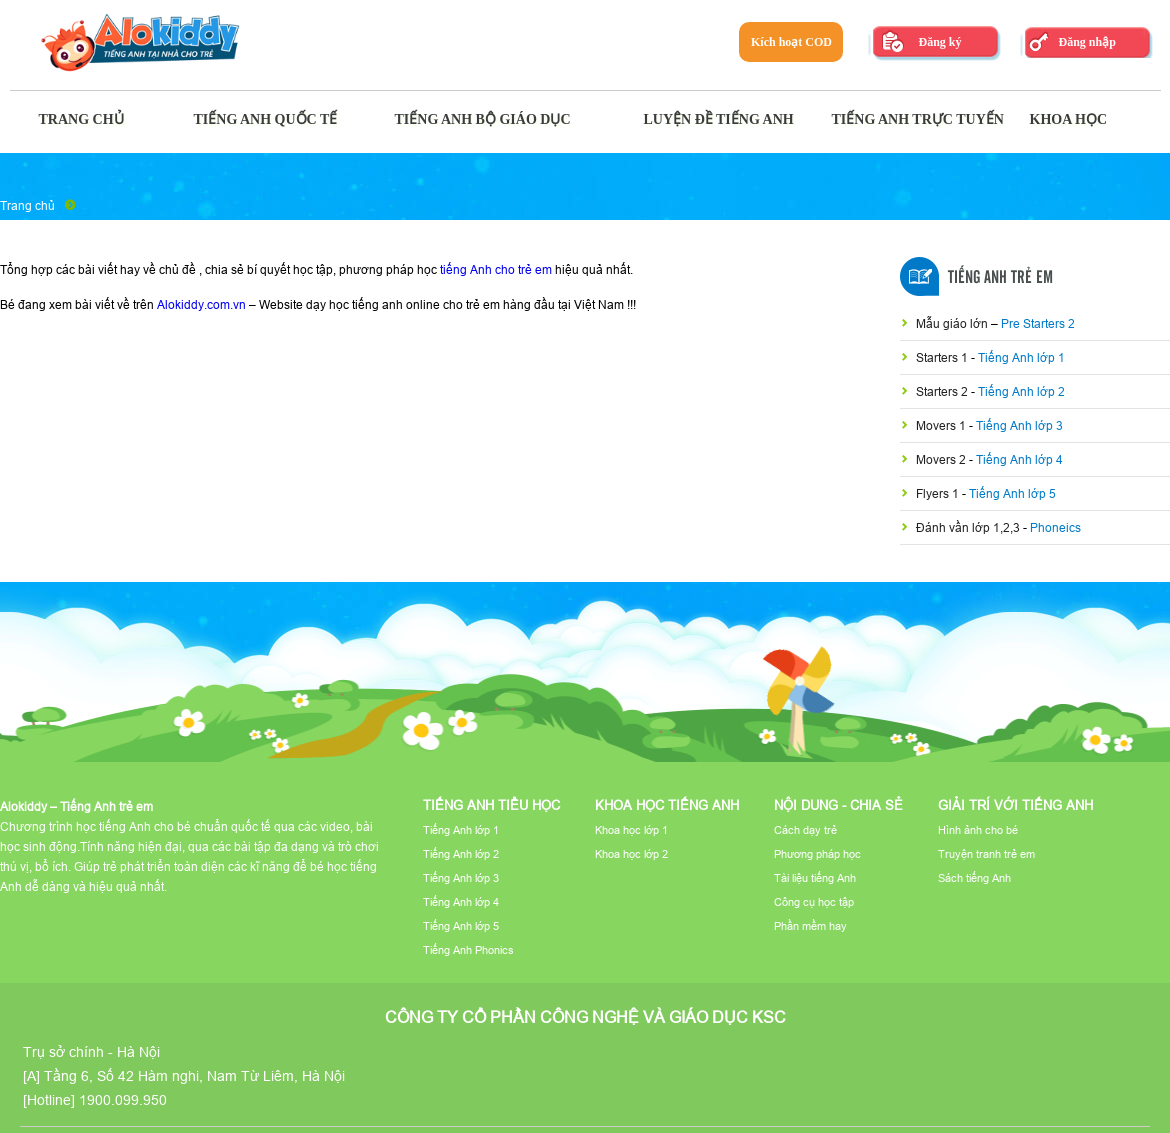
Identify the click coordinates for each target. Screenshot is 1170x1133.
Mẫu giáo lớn (953, 323)
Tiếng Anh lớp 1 (1021, 357)
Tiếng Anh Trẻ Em (1000, 278)
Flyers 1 (939, 493)
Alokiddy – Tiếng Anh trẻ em (76, 806)
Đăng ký (939, 42)
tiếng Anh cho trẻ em (496, 269)
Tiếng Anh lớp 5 (1012, 493)
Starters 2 (943, 391)
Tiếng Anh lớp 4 (1019, 459)
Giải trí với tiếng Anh (1015, 805)
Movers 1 (942, 425)
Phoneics (1055, 527)
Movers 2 (942, 459)
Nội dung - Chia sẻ (838, 805)
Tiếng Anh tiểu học (491, 805)
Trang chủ (27, 205)
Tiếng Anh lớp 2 (1021, 391)
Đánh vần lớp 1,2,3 (969, 527)
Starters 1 (943, 357)
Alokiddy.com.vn (201, 304)
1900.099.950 (123, 1100)
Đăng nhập (1086, 42)
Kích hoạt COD (791, 42)
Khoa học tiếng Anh (667, 805)
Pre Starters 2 (1038, 323)
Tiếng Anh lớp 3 (1019, 425)
